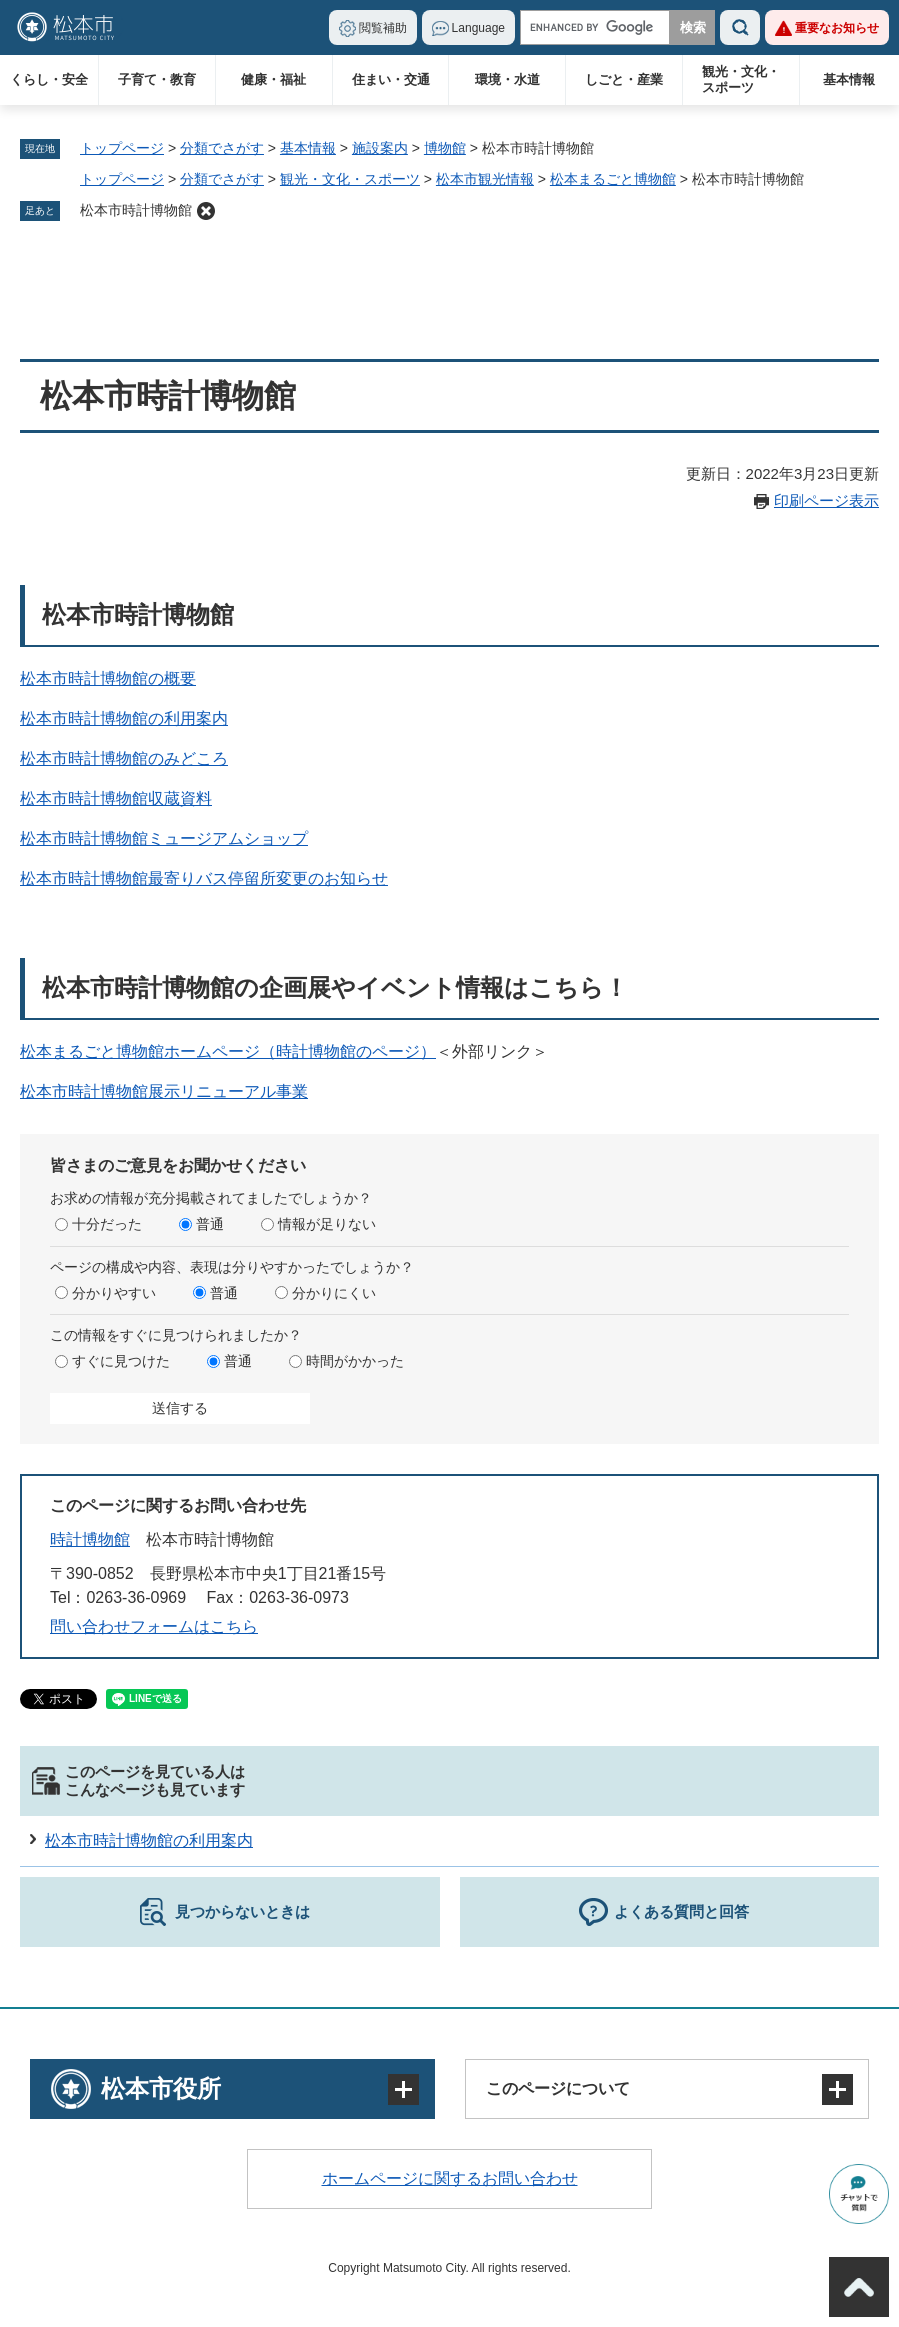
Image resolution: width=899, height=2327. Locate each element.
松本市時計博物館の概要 (108, 678)
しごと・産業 (624, 79)
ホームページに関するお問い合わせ (450, 2178)
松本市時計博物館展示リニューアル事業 (164, 1091)
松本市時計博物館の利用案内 (124, 718)
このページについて (558, 2088)
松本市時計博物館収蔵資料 (116, 798)
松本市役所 (161, 2088)
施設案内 (380, 148)
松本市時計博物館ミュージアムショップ (164, 838)
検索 (740, 27)
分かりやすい (114, 1293)
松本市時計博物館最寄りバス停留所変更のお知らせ (204, 878)
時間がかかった (355, 1361)
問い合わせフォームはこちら (154, 1626)
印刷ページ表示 (826, 500)
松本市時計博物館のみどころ (124, 758)
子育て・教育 (157, 79)
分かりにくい (334, 1293)
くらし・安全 (49, 79)
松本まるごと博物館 (613, 179)
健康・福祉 (273, 79)
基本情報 (849, 79)
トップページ (122, 148)
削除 (206, 211)
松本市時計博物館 (136, 210)
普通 (210, 1224)
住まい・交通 (391, 79)
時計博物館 (90, 1539)
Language (478, 28)
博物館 (445, 148)
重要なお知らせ (837, 28)
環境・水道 (507, 79)
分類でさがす (222, 148)
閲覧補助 (383, 28)
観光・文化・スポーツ (741, 79)
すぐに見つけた (121, 1361)
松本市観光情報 (485, 179)
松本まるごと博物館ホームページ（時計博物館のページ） (228, 1051)
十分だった (107, 1224)
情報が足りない (327, 1224)
